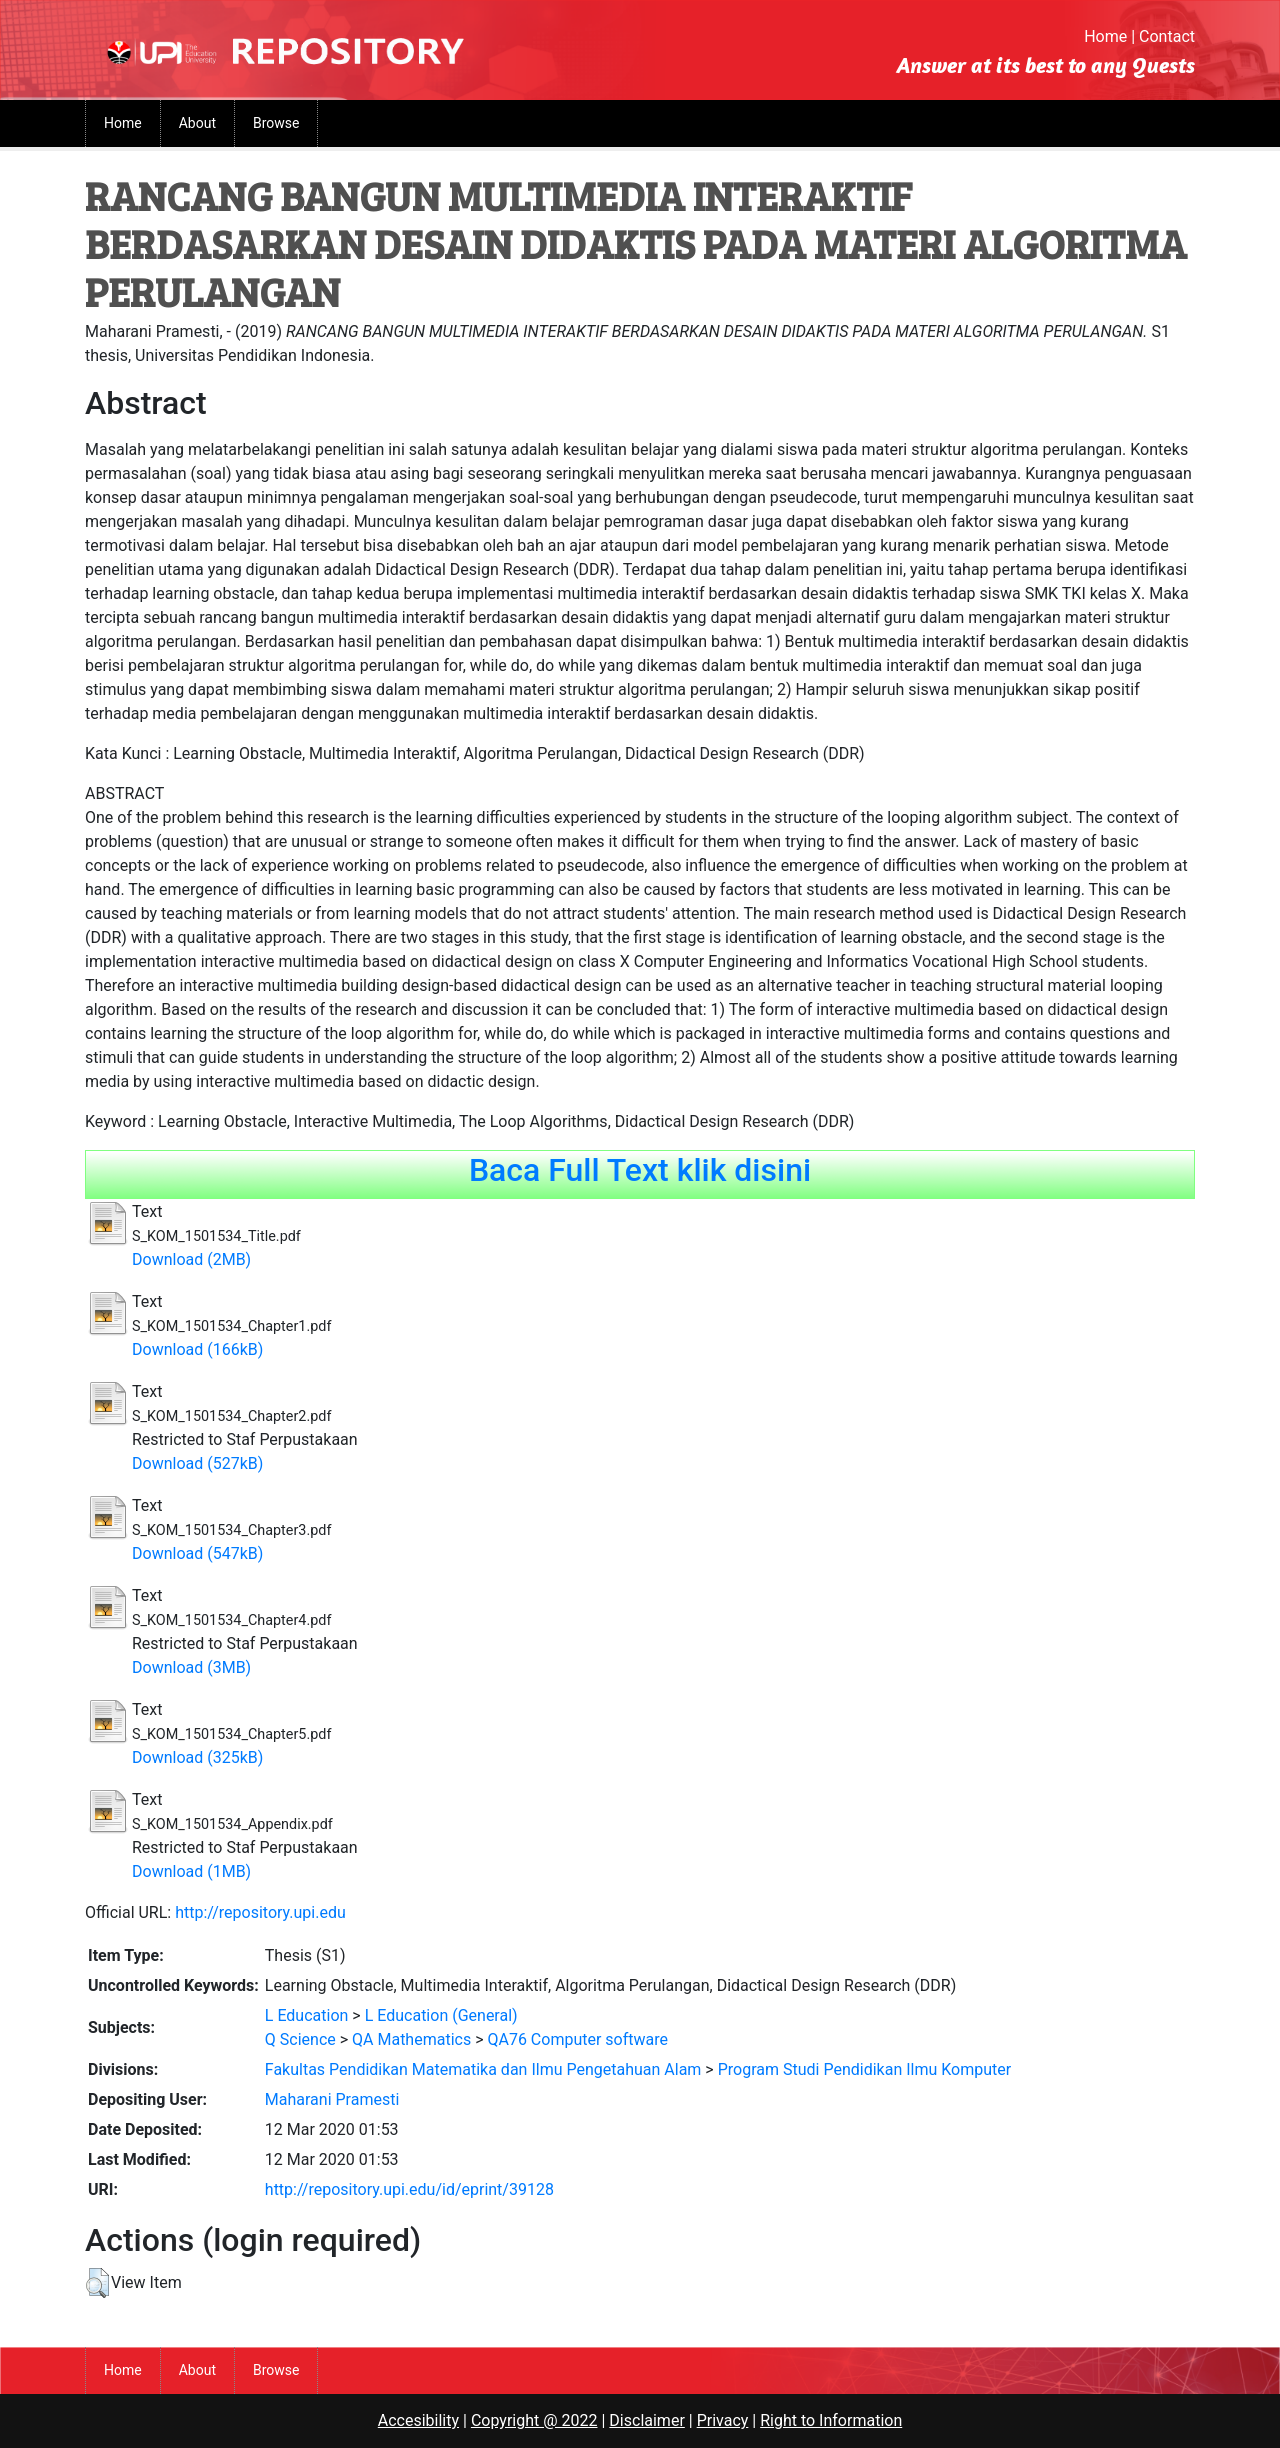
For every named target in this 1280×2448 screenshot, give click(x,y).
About (197, 123)
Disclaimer (646, 2420)
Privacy (723, 2420)
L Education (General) (441, 2015)
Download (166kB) (197, 1349)
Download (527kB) (197, 1463)
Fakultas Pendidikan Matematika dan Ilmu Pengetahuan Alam (483, 2069)
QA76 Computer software (577, 2039)
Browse (276, 123)
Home (1105, 36)
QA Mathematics (411, 2039)
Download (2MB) (191, 1259)
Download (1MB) (191, 1871)
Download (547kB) (197, 1553)
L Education (307, 2015)
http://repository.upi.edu (260, 1912)
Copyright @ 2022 (534, 2420)
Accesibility (418, 2420)
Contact (1167, 36)
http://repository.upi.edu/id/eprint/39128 (409, 2189)
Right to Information (831, 2420)
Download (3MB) (191, 1667)
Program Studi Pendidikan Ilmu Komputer (864, 2069)
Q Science (300, 2039)
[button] (97, 2283)
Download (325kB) (197, 1757)
